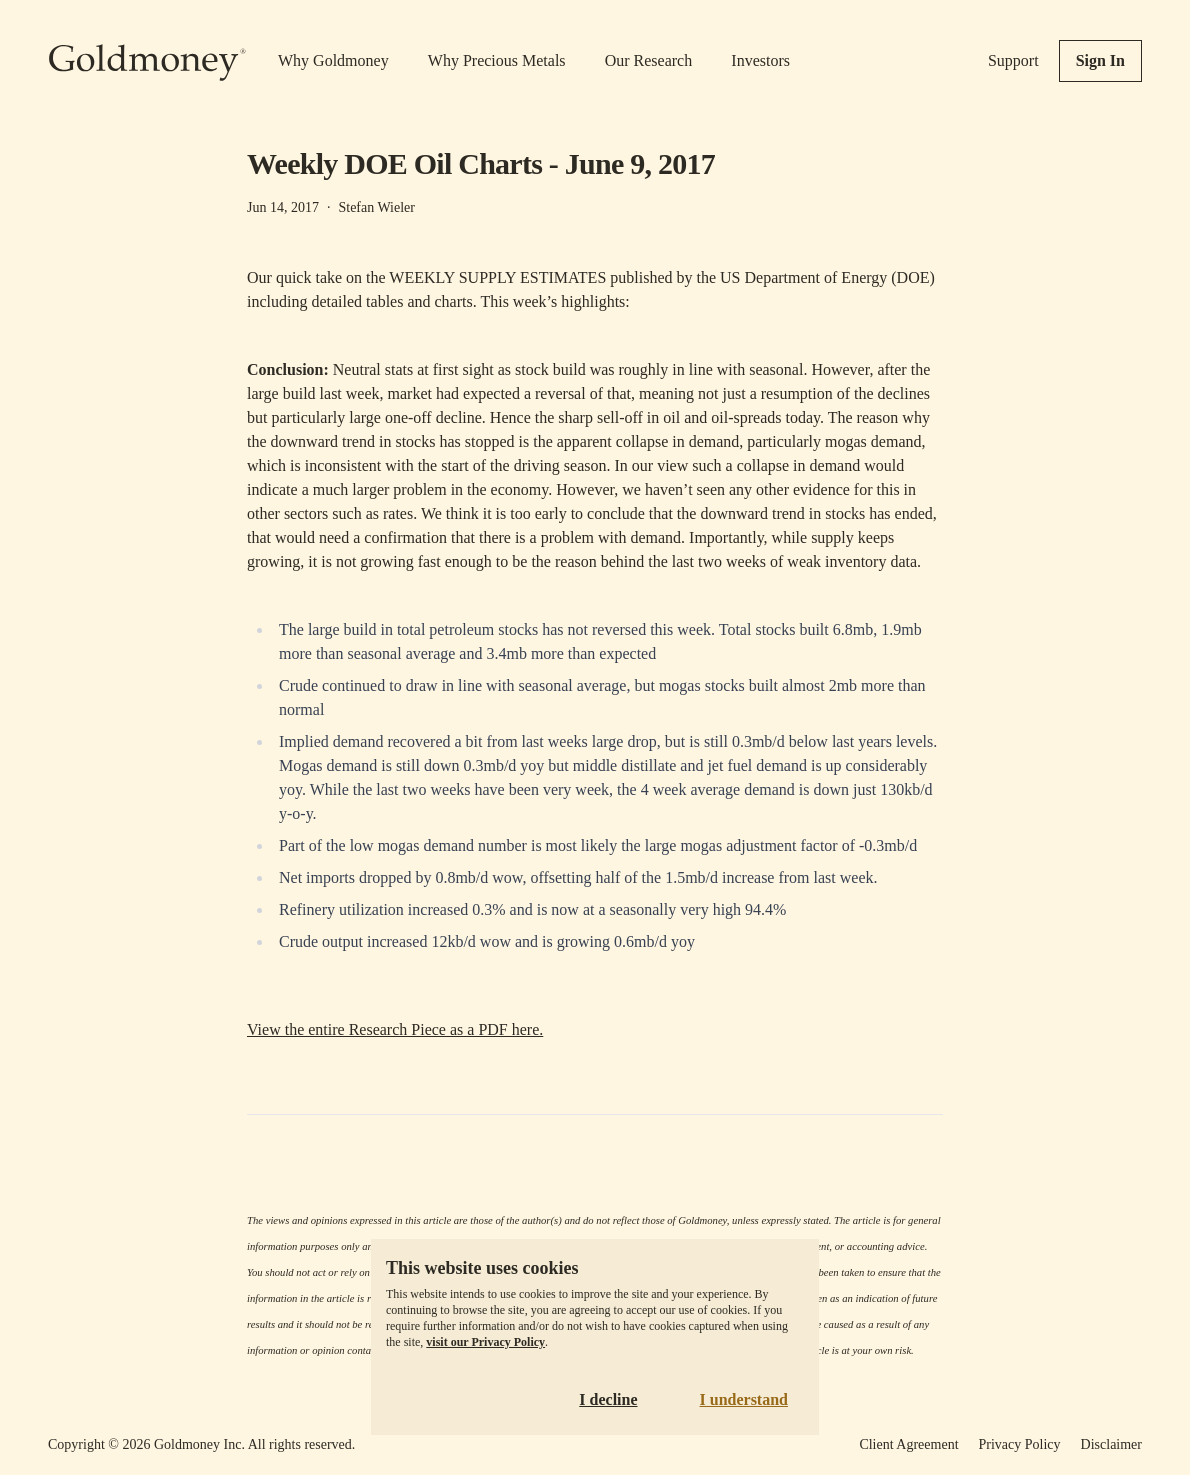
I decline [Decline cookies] (608, 1399)
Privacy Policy (1020, 1444)
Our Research (649, 60)
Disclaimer (1111, 1444)
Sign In (1100, 60)
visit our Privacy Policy (485, 1342)
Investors (760, 60)
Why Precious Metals (497, 60)
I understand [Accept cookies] (744, 1399)
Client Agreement (908, 1444)
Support (1013, 60)
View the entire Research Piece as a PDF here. (395, 1029)
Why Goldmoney (333, 60)
